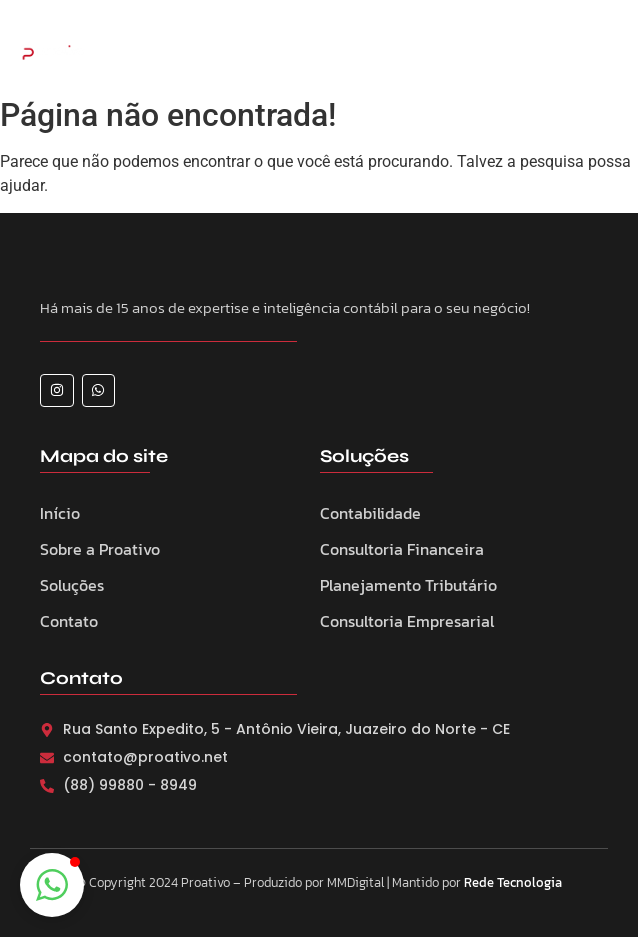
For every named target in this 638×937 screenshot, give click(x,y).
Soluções (72, 585)
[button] (52, 885)
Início (60, 513)
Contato (69, 621)
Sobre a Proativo (100, 549)
